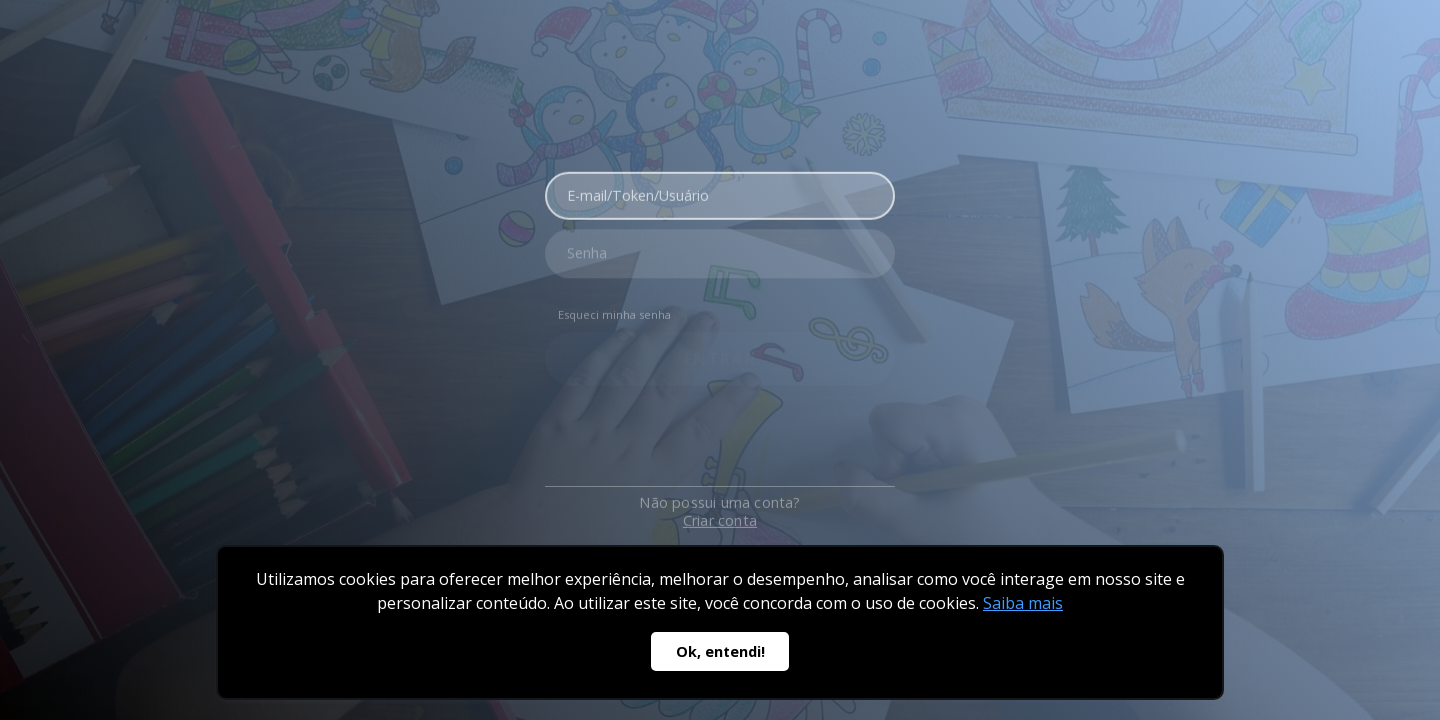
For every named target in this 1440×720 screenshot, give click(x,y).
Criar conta (720, 509)
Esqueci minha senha (614, 309)
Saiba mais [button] (1023, 603)
